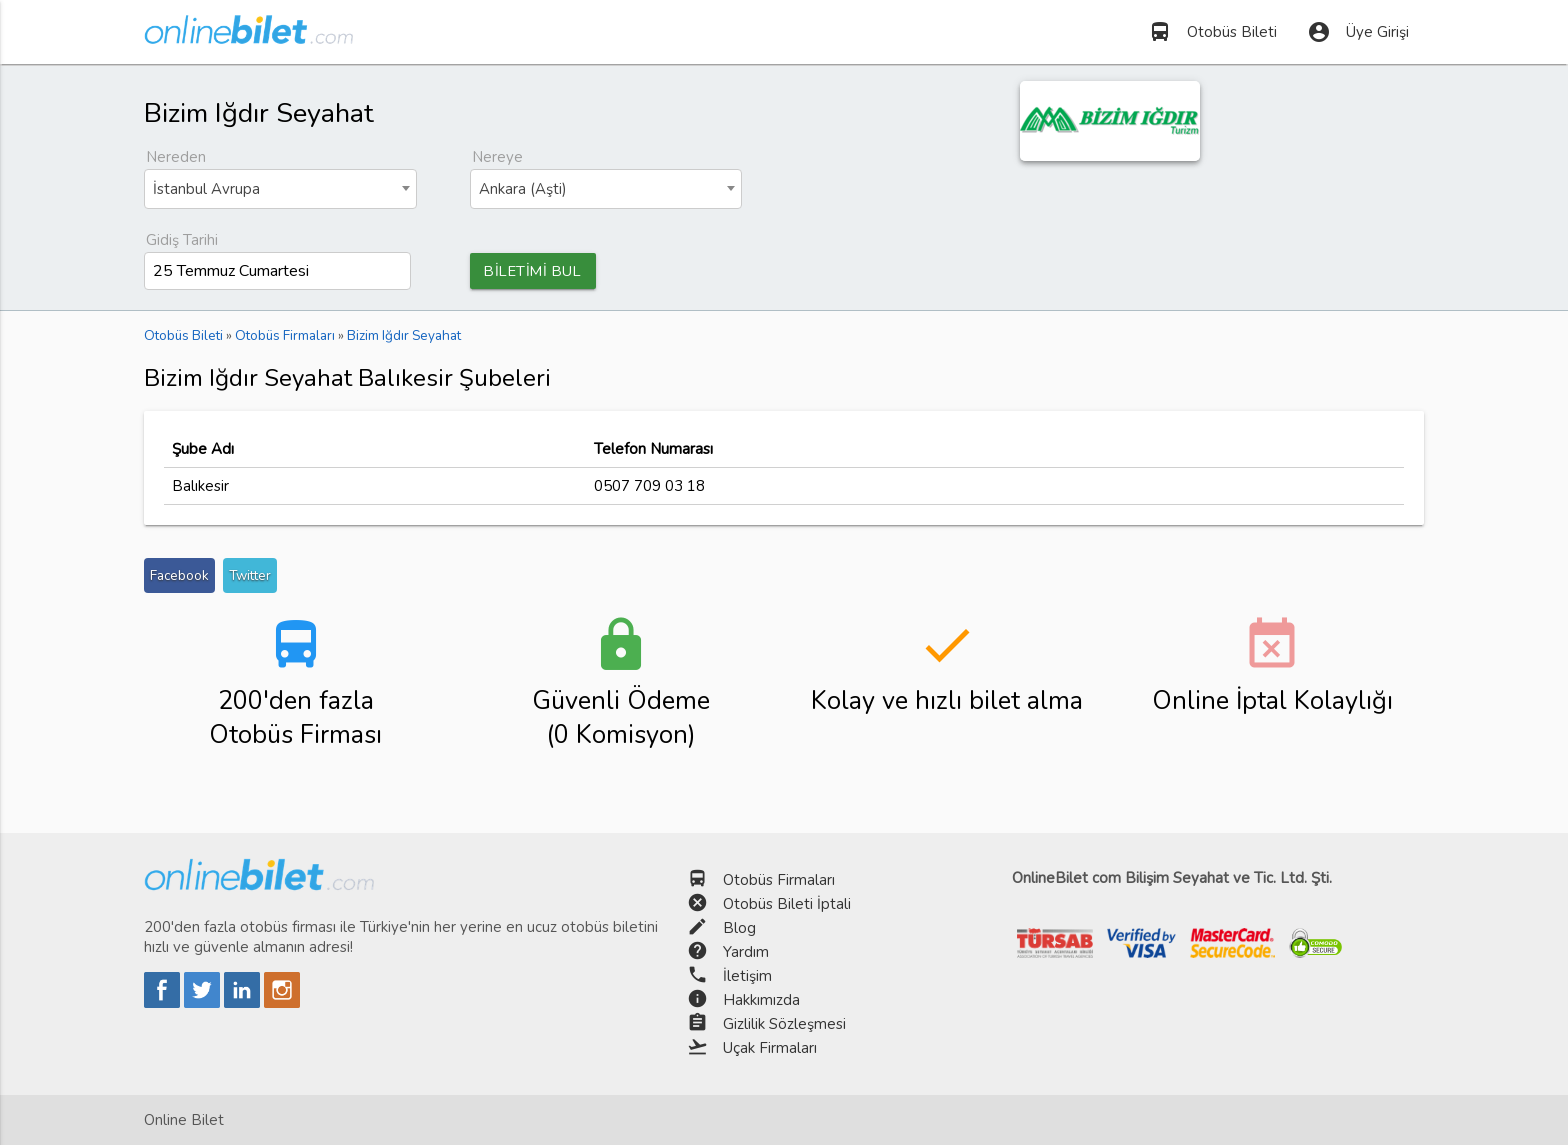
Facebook (179, 576)
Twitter (250, 576)
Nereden (176, 157)
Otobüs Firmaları (779, 880)
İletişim (747, 976)
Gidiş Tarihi (182, 240)
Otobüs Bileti (1212, 32)
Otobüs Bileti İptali (787, 904)
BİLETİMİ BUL (536, 271)
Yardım (746, 952)
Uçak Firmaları (770, 1048)
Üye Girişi (1358, 32)
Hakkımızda (761, 1000)
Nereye (497, 157)
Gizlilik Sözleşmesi (784, 1024)
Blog (739, 928)
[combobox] (280, 189)
